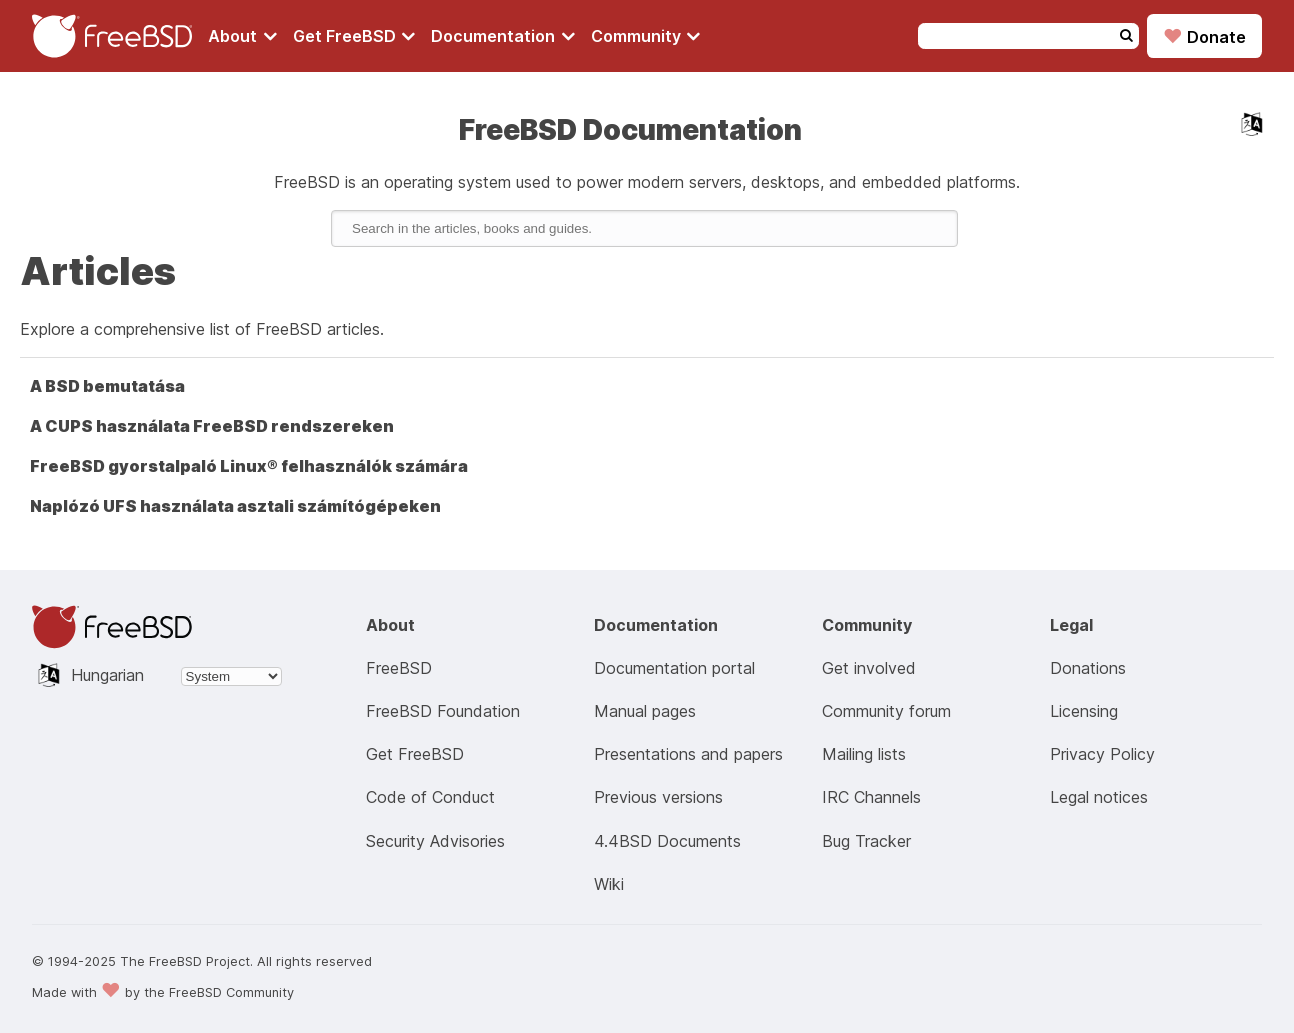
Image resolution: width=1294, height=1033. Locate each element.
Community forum (886, 711)
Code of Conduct (430, 797)
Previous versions (658, 797)
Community (646, 36)
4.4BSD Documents (667, 841)
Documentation (503, 36)
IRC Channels (871, 797)
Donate (1204, 36)
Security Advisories (435, 841)
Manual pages (645, 711)
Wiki (609, 884)
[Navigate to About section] (242, 36)
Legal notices (1099, 797)
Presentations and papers (688, 754)
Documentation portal (674, 668)
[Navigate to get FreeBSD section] (354, 36)
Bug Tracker (866, 841)
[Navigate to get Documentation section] (503, 36)
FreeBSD (399, 668)
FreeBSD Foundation (443, 711)
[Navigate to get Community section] (646, 36)
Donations (1088, 668)
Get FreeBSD (354, 36)
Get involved (869, 668)
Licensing (1084, 711)
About (242, 36)
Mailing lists (864, 754)
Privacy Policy (1102, 754)
